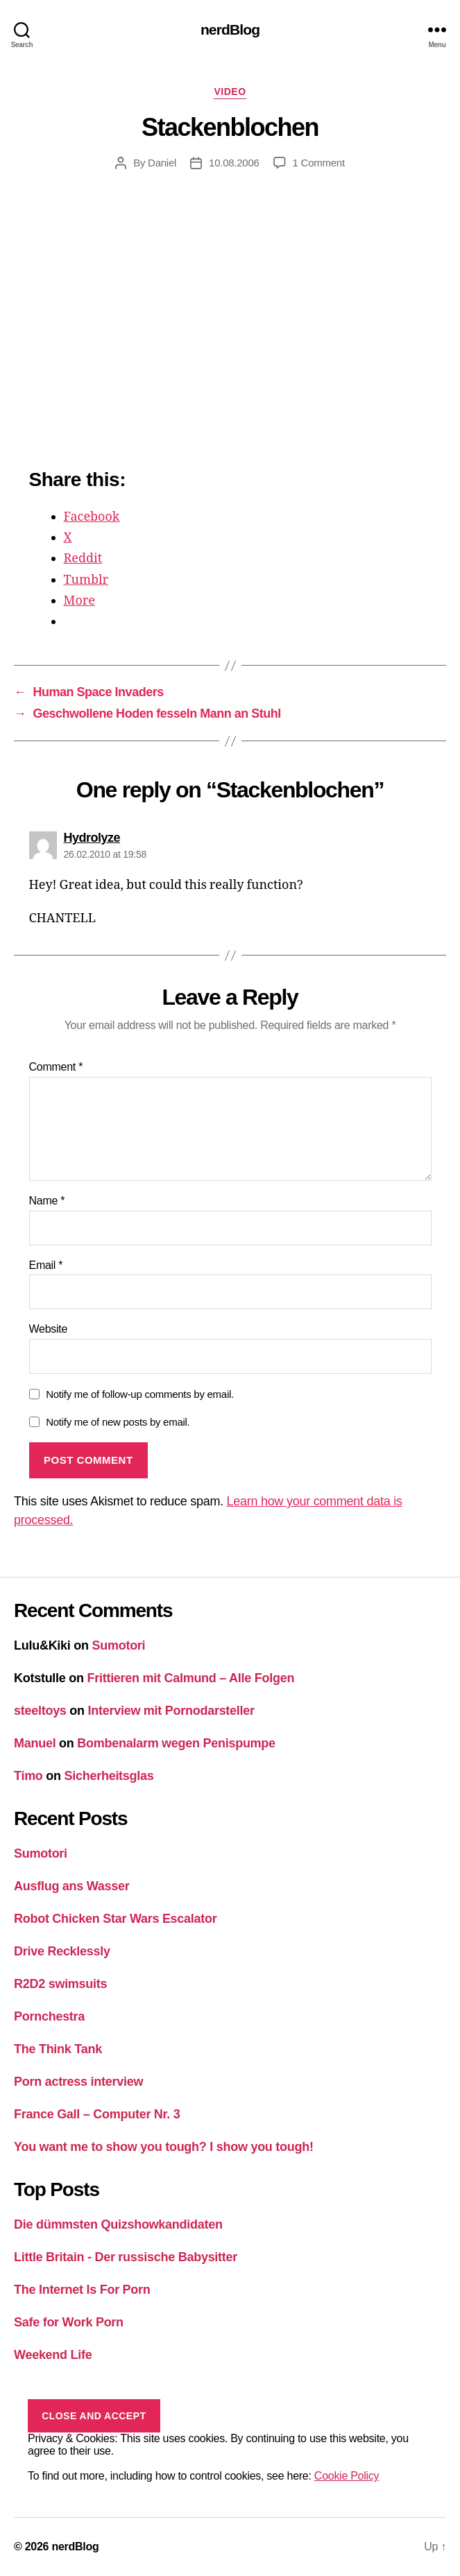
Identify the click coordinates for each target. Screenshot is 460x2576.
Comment (56, 1067)
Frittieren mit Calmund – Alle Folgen (191, 1678)
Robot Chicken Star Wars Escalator (115, 1919)
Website (48, 1329)
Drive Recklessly (62, 1951)
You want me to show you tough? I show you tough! (164, 2147)
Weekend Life (53, 2355)
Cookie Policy (346, 2476)
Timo (28, 1776)
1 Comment (319, 162)
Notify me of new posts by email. (117, 1422)
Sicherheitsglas (109, 1776)
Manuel (35, 1743)
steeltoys (40, 1711)
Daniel (162, 162)
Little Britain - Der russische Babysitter (125, 2257)
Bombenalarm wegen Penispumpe (176, 1743)
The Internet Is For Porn (82, 2290)
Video (230, 91)
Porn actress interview (78, 2082)
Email (46, 1265)
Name (47, 1201)
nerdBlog (230, 29)
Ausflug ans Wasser (72, 1886)
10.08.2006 (234, 162)
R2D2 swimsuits (60, 1984)
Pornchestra (49, 2016)
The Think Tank (58, 2049)
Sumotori (119, 1645)
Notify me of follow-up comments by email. (140, 1394)
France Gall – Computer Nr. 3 (97, 2114)
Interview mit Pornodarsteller (171, 1711)
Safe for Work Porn (68, 2322)
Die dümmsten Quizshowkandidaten (118, 2224)
